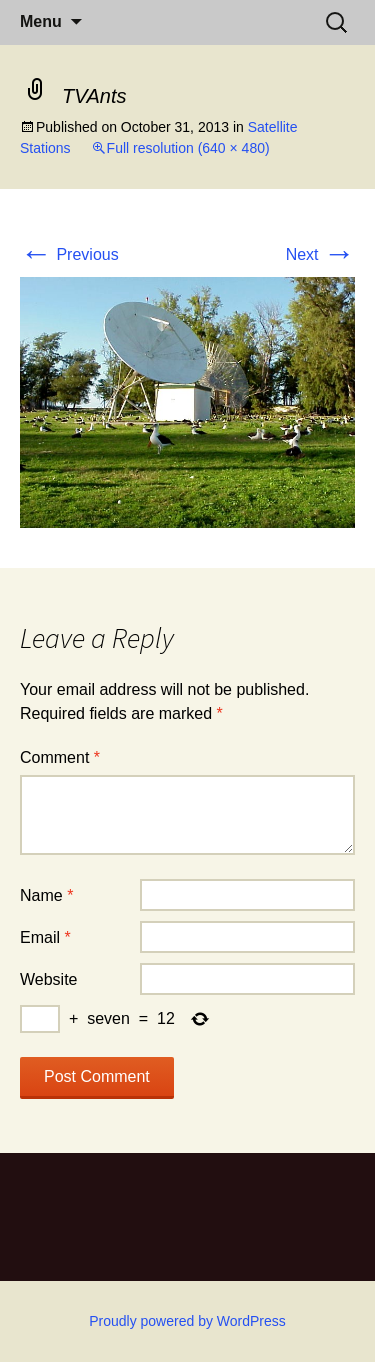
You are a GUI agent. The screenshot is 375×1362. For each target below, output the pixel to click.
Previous (69, 254)
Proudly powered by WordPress (187, 1321)
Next (320, 254)
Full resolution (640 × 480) (188, 148)
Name (46, 895)
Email (45, 937)
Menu (41, 21)
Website (49, 979)
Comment (60, 757)
